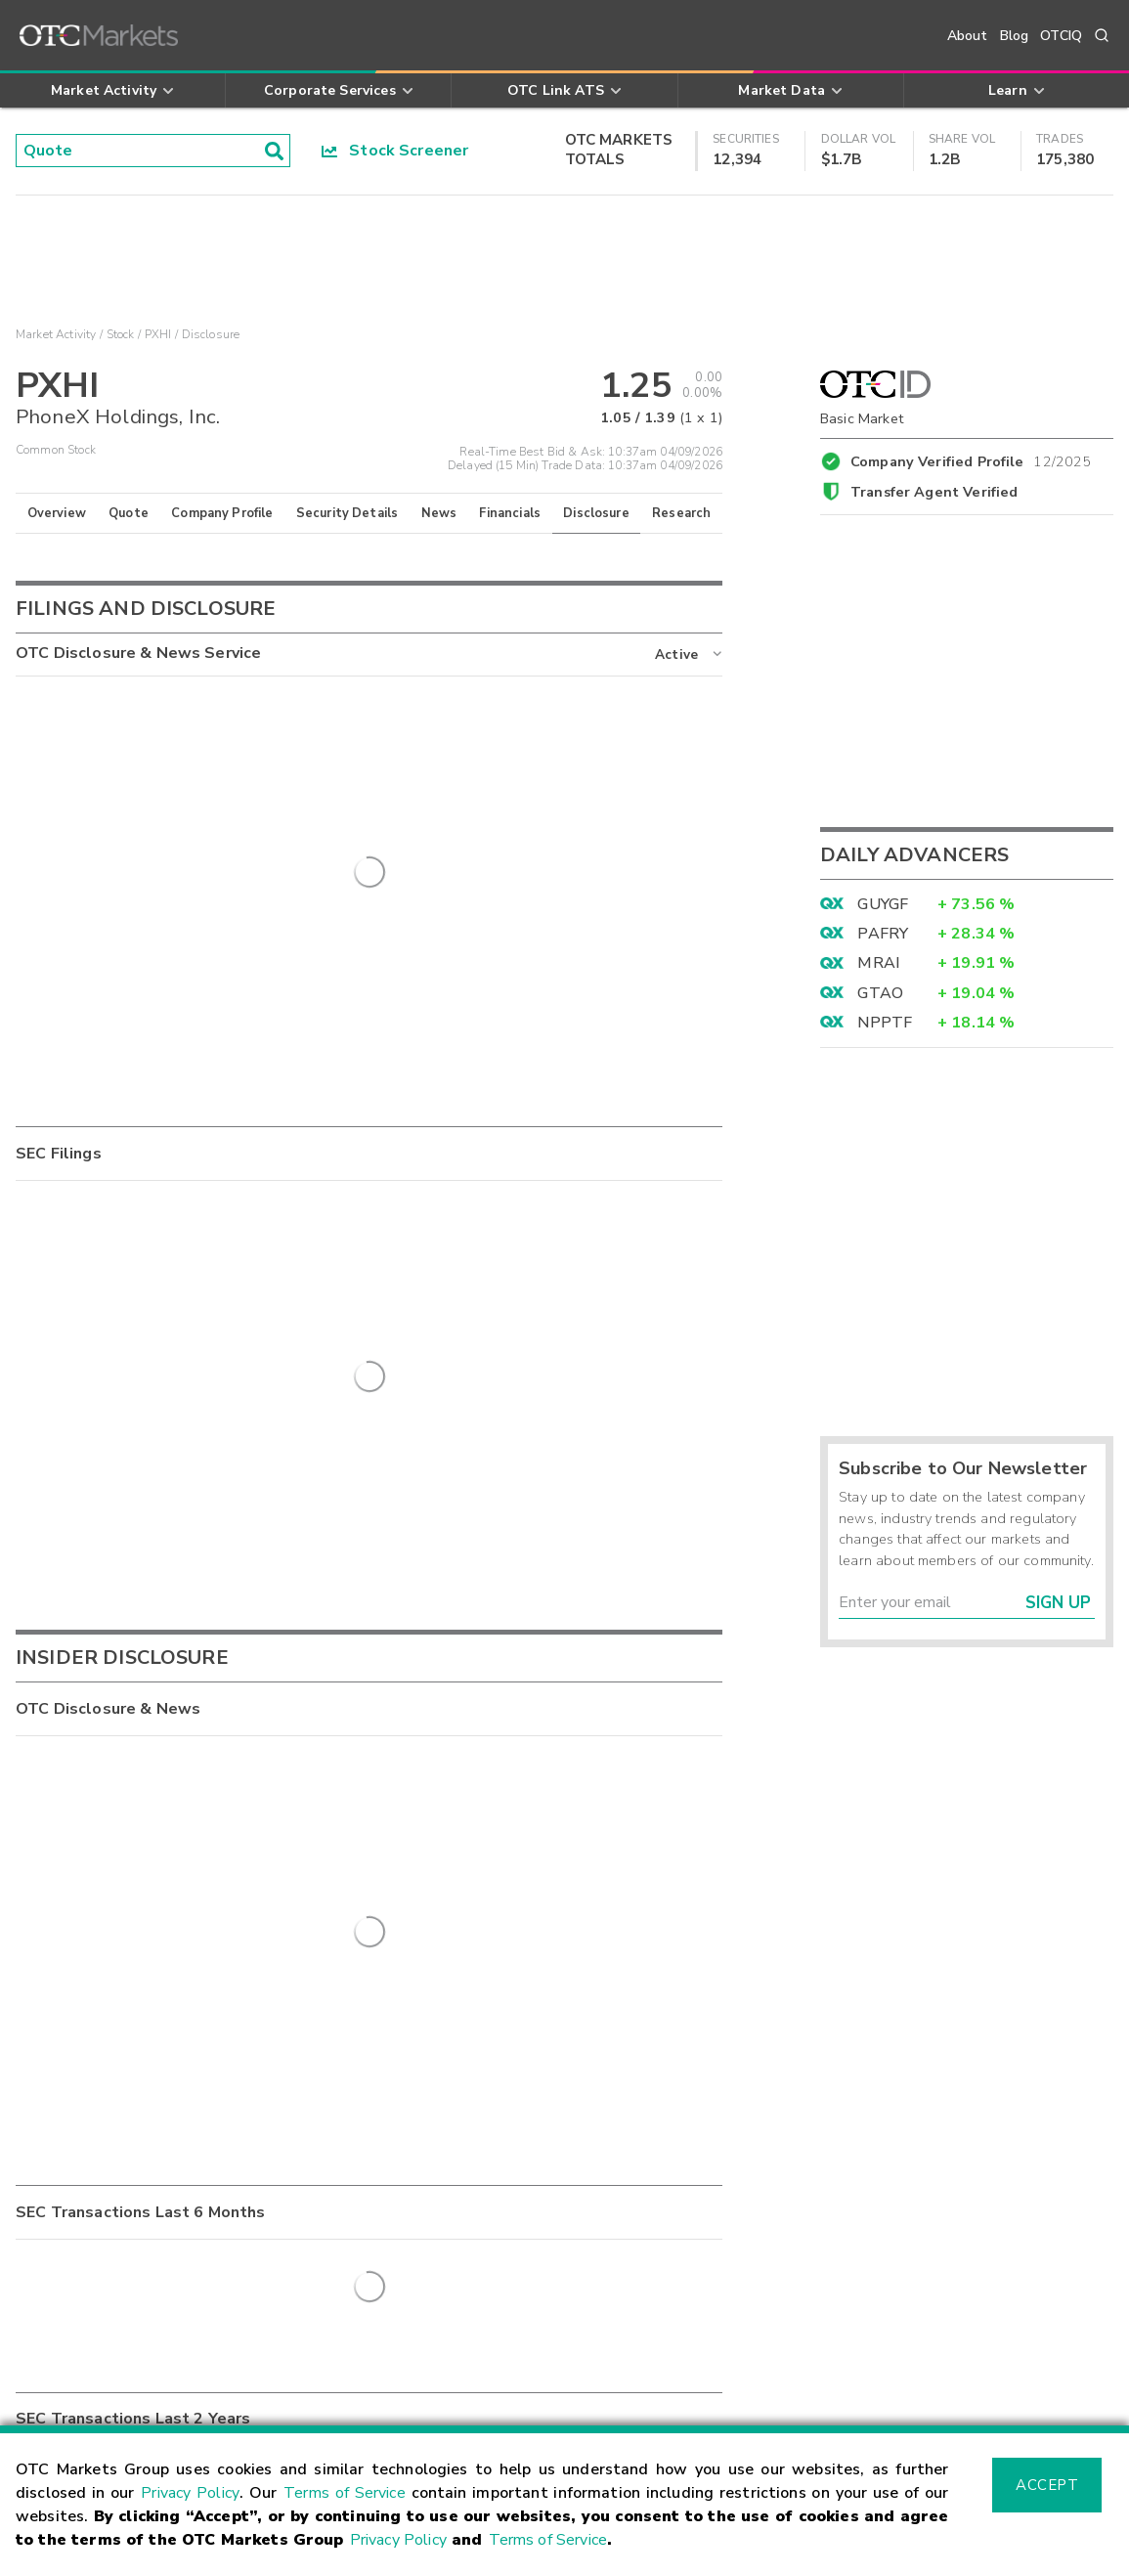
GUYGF (882, 904)
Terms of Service (344, 2493)
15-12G (40, 1334)
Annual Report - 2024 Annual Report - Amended (277, 1003)
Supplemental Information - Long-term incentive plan (291, 765)
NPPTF (884, 1022)
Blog (1014, 35)
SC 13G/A (46, 1271)
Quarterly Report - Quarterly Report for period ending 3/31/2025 (293, 964)
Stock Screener (395, 150)
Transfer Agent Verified (934, 492)
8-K (26, 1428)
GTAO (880, 993)
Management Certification (204, 796)
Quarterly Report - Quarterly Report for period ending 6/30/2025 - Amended (293, 867)
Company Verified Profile (971, 458)
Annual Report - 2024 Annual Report (240, 1066)
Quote (129, 513)
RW (27, 1366)
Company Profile (222, 513)
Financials (510, 513)
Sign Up (1058, 1603)
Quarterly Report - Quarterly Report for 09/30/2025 (286, 827)
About (967, 35)
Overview (56, 513)
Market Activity (56, 334)
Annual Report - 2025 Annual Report (240, 733)
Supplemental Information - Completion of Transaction (296, 1035)
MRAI (878, 963)
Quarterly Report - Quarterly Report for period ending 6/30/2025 (293, 915)
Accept (1047, 2485)
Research (681, 513)
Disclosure (596, 513)
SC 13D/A (46, 1302)
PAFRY (882, 933)
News (439, 513)
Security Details (347, 513)
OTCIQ (1061, 35)
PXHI (158, 334)
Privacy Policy (190, 2493)
